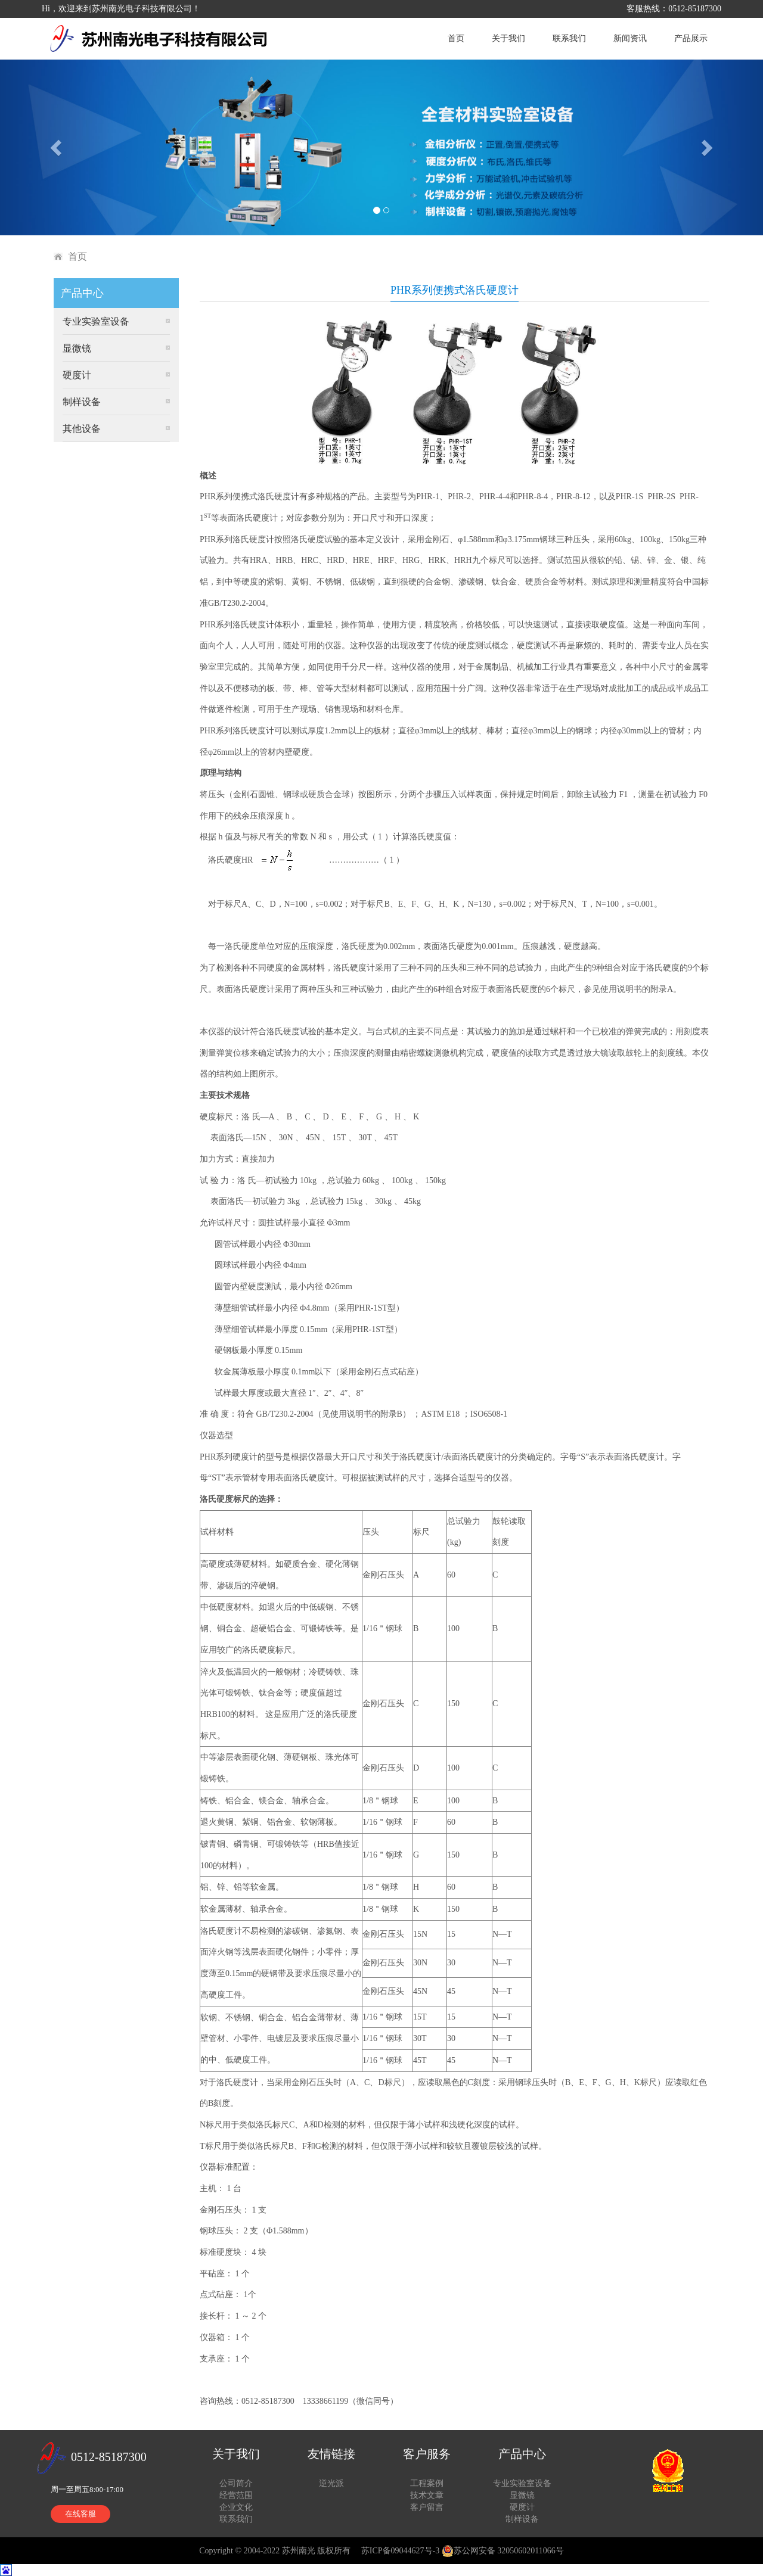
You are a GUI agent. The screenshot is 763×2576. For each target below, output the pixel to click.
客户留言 (426, 2507)
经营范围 (236, 2495)
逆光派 (331, 2483)
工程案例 (426, 2483)
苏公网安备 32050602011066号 (503, 2551)
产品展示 (691, 38)
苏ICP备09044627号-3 (400, 2550)
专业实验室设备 (96, 321)
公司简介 (236, 2483)
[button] (57, 147)
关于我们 (508, 38)
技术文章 (426, 2495)
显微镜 (77, 348)
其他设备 (82, 429)
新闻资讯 (630, 38)
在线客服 (80, 2513)
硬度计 (77, 375)
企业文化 (236, 2507)
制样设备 (82, 402)
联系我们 (569, 38)
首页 (456, 38)
